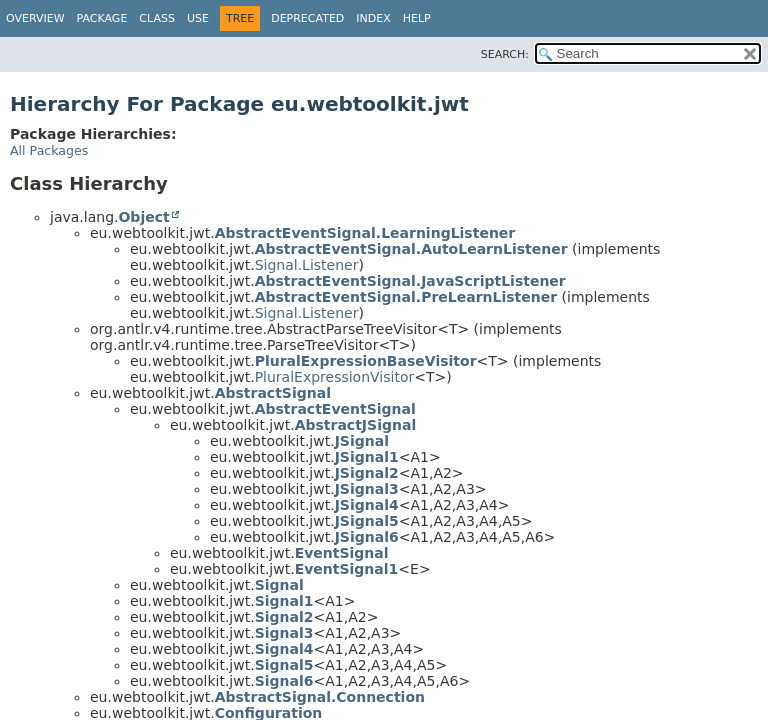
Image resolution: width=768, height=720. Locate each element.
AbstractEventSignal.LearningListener (365, 233)
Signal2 (284, 617)
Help (417, 18)
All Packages (49, 150)
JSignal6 (367, 537)
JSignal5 (367, 521)
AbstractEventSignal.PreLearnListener (406, 297)
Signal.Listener (307, 265)
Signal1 (284, 601)
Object (143, 217)
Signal (279, 585)
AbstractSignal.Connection (320, 697)
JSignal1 (367, 457)
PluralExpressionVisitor (335, 377)
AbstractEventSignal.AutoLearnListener (411, 249)
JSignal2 (367, 473)
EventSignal (342, 553)
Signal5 (284, 665)
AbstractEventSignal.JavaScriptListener (410, 281)
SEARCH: (505, 54)
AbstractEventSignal (335, 409)
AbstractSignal (273, 393)
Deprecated (307, 18)
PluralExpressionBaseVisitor (366, 361)
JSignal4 (367, 505)
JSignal (362, 441)
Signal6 (284, 681)
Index (373, 18)
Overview (35, 18)
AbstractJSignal (356, 425)
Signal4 (284, 649)
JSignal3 (367, 489)
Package (102, 18)
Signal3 (284, 633)
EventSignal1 (347, 569)
